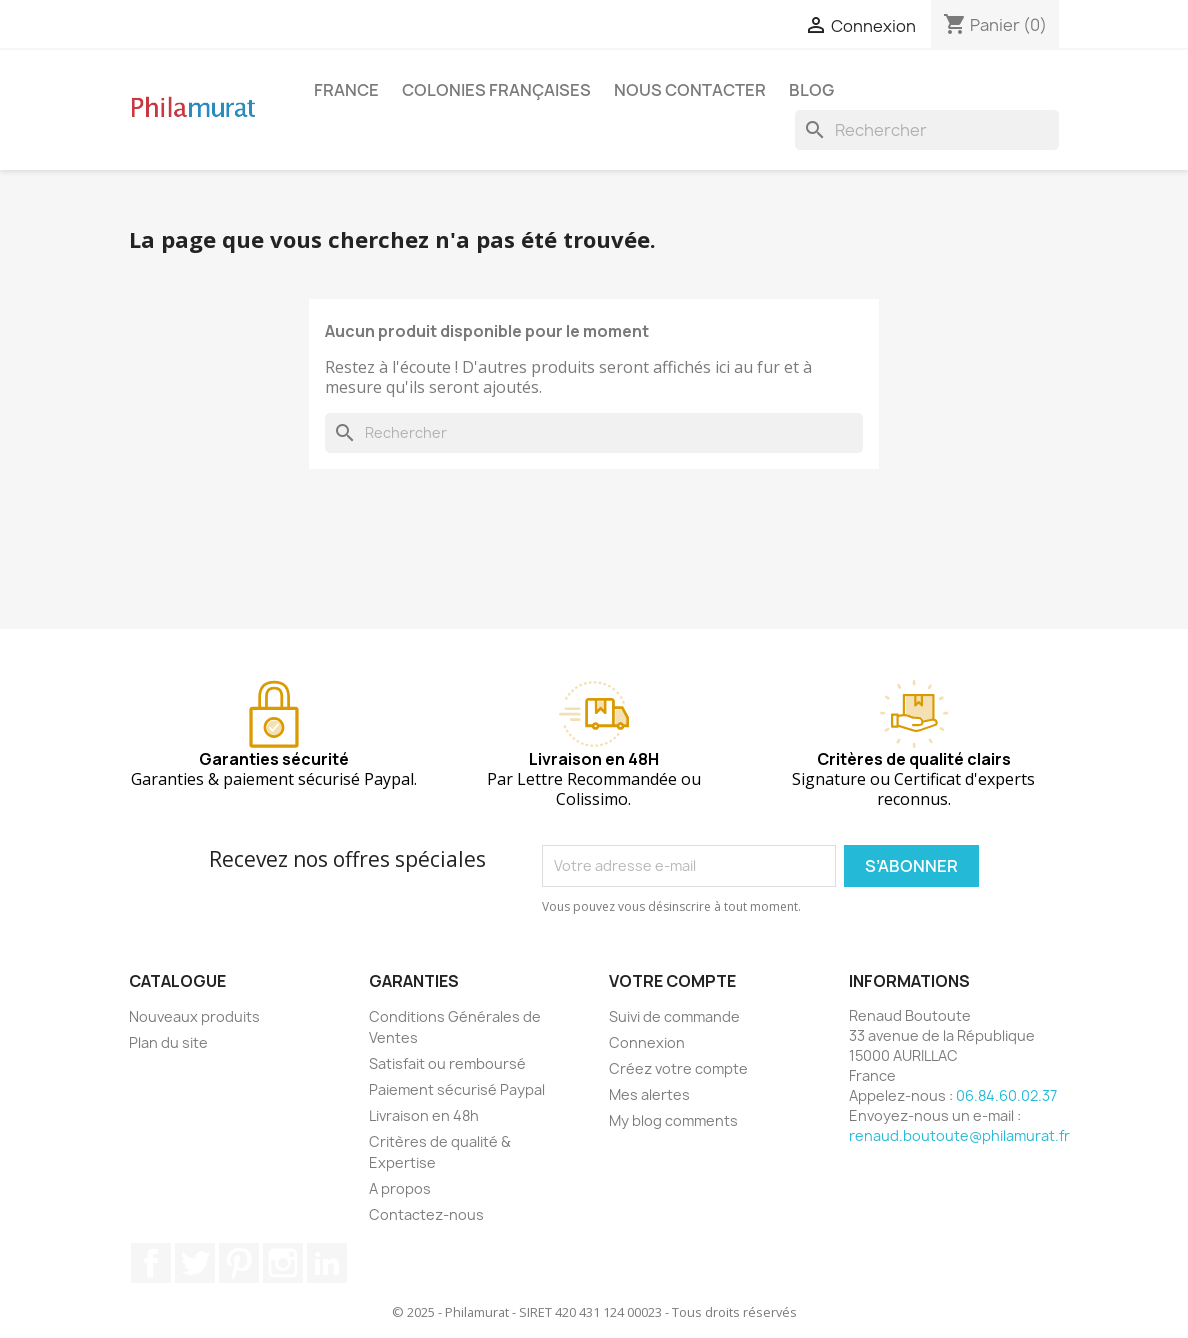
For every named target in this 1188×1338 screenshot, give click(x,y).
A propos (400, 1188)
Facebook (151, 1263)
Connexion (647, 1042)
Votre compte (672, 981)
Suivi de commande (674, 1016)
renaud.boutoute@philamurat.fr (959, 1135)
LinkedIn (327, 1263)
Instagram (283, 1263)
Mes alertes (649, 1094)
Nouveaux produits (194, 1016)
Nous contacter (690, 90)
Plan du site (168, 1042)
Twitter (195, 1263)
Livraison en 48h (424, 1115)
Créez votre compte (678, 1068)
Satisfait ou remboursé (447, 1063)
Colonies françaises (496, 90)
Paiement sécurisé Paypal (457, 1089)
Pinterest (239, 1263)
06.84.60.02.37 (1006, 1095)
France (346, 90)
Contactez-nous (426, 1214)
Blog (811, 90)
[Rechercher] (927, 130)
